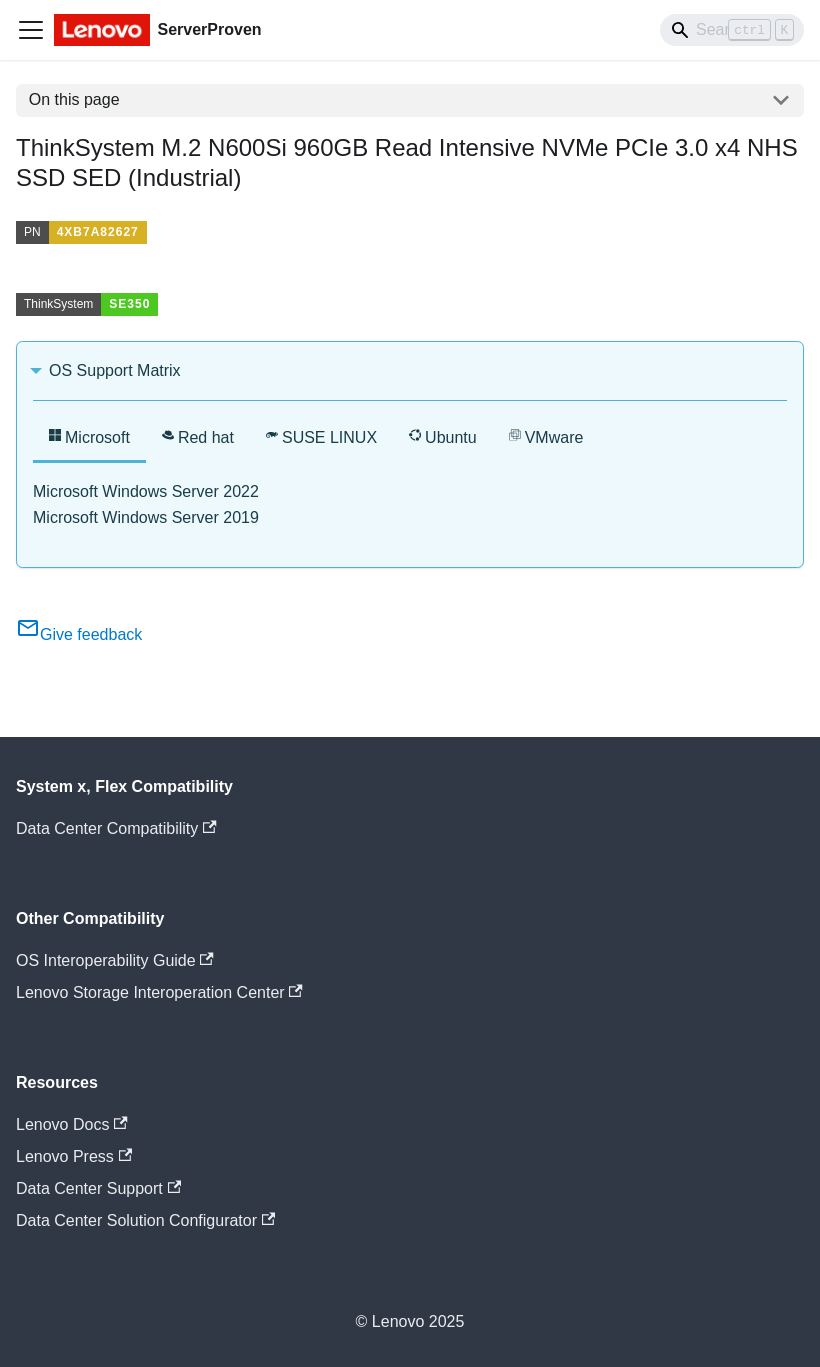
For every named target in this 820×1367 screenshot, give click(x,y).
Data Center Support (98, 1188)
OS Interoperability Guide (115, 960)
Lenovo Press (74, 1156)
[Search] (732, 30)
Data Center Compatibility (116, 828)
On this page (74, 99)
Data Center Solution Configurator (145, 1220)
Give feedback (79, 634)
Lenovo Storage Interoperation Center (159, 992)
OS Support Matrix (115, 370)
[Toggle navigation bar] (31, 30)
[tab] (89, 439)
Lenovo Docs (72, 1124)
